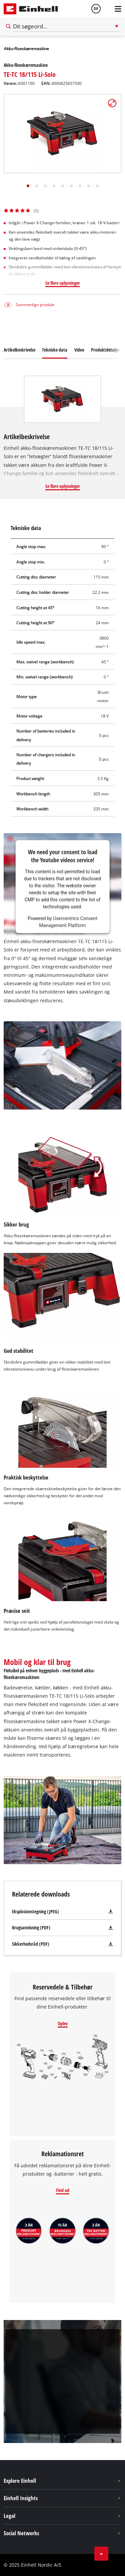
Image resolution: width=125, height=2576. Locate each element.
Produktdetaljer (105, 350)
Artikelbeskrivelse (19, 350)
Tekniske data (54, 350)
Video (79, 350)
